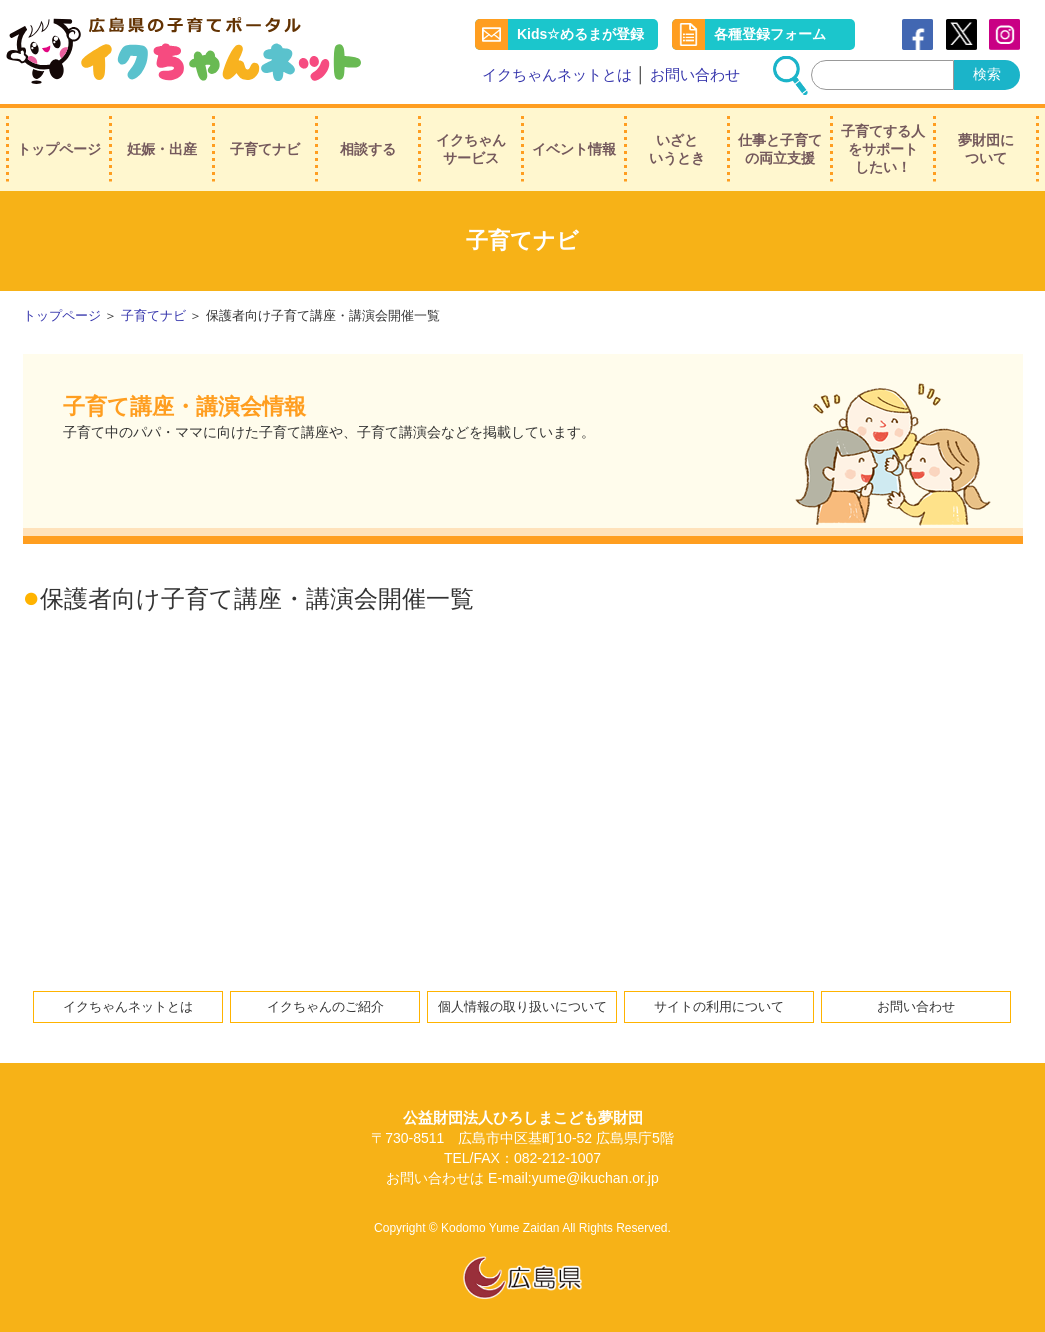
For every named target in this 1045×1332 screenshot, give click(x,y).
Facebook (917, 34)
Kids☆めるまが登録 (580, 34)
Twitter (961, 34)
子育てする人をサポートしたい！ (883, 149)
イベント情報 (574, 149)
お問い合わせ (695, 74)
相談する (368, 149)
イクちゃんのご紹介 (325, 1007)
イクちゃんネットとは (557, 74)
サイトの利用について (719, 1007)
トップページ (59, 149)
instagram (1004, 34)
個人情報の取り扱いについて (522, 1007)
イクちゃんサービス (471, 149)
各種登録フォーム (770, 34)
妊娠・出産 (162, 149)
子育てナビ (265, 149)
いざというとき (677, 149)
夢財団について (986, 149)
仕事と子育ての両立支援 (780, 149)
